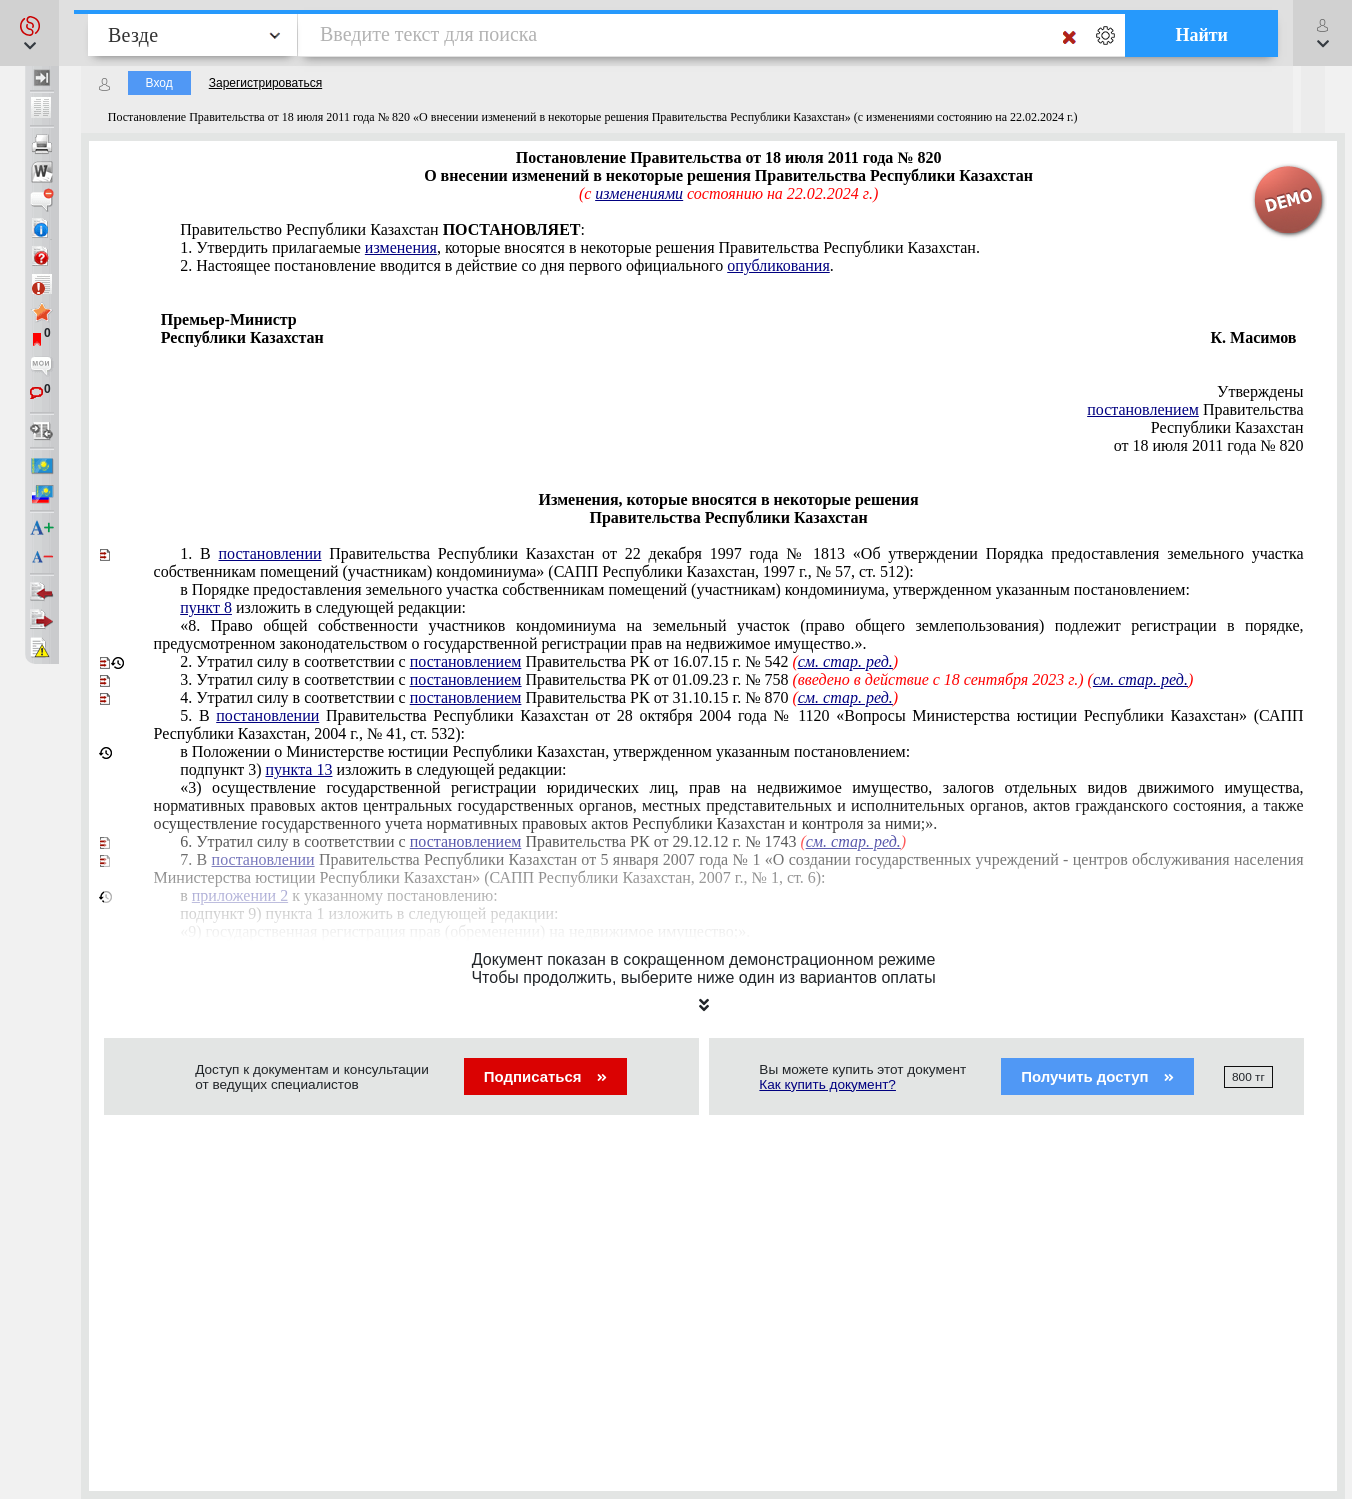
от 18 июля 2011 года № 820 (1209, 445)
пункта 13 (298, 769)
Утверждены (1260, 391)
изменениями (639, 193)
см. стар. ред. (1140, 679)
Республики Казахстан (1227, 427)
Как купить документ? (827, 1084)
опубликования (778, 265)
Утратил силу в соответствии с (539, 661)
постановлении (269, 553)
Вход (159, 83)
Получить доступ (1097, 1076)
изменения (401, 247)
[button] (29, 33)
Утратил (686, 679)
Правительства (1195, 409)
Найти (1201, 35)
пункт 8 (206, 607)
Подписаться (545, 1076)
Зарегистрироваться (265, 83)
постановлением (1143, 409)
